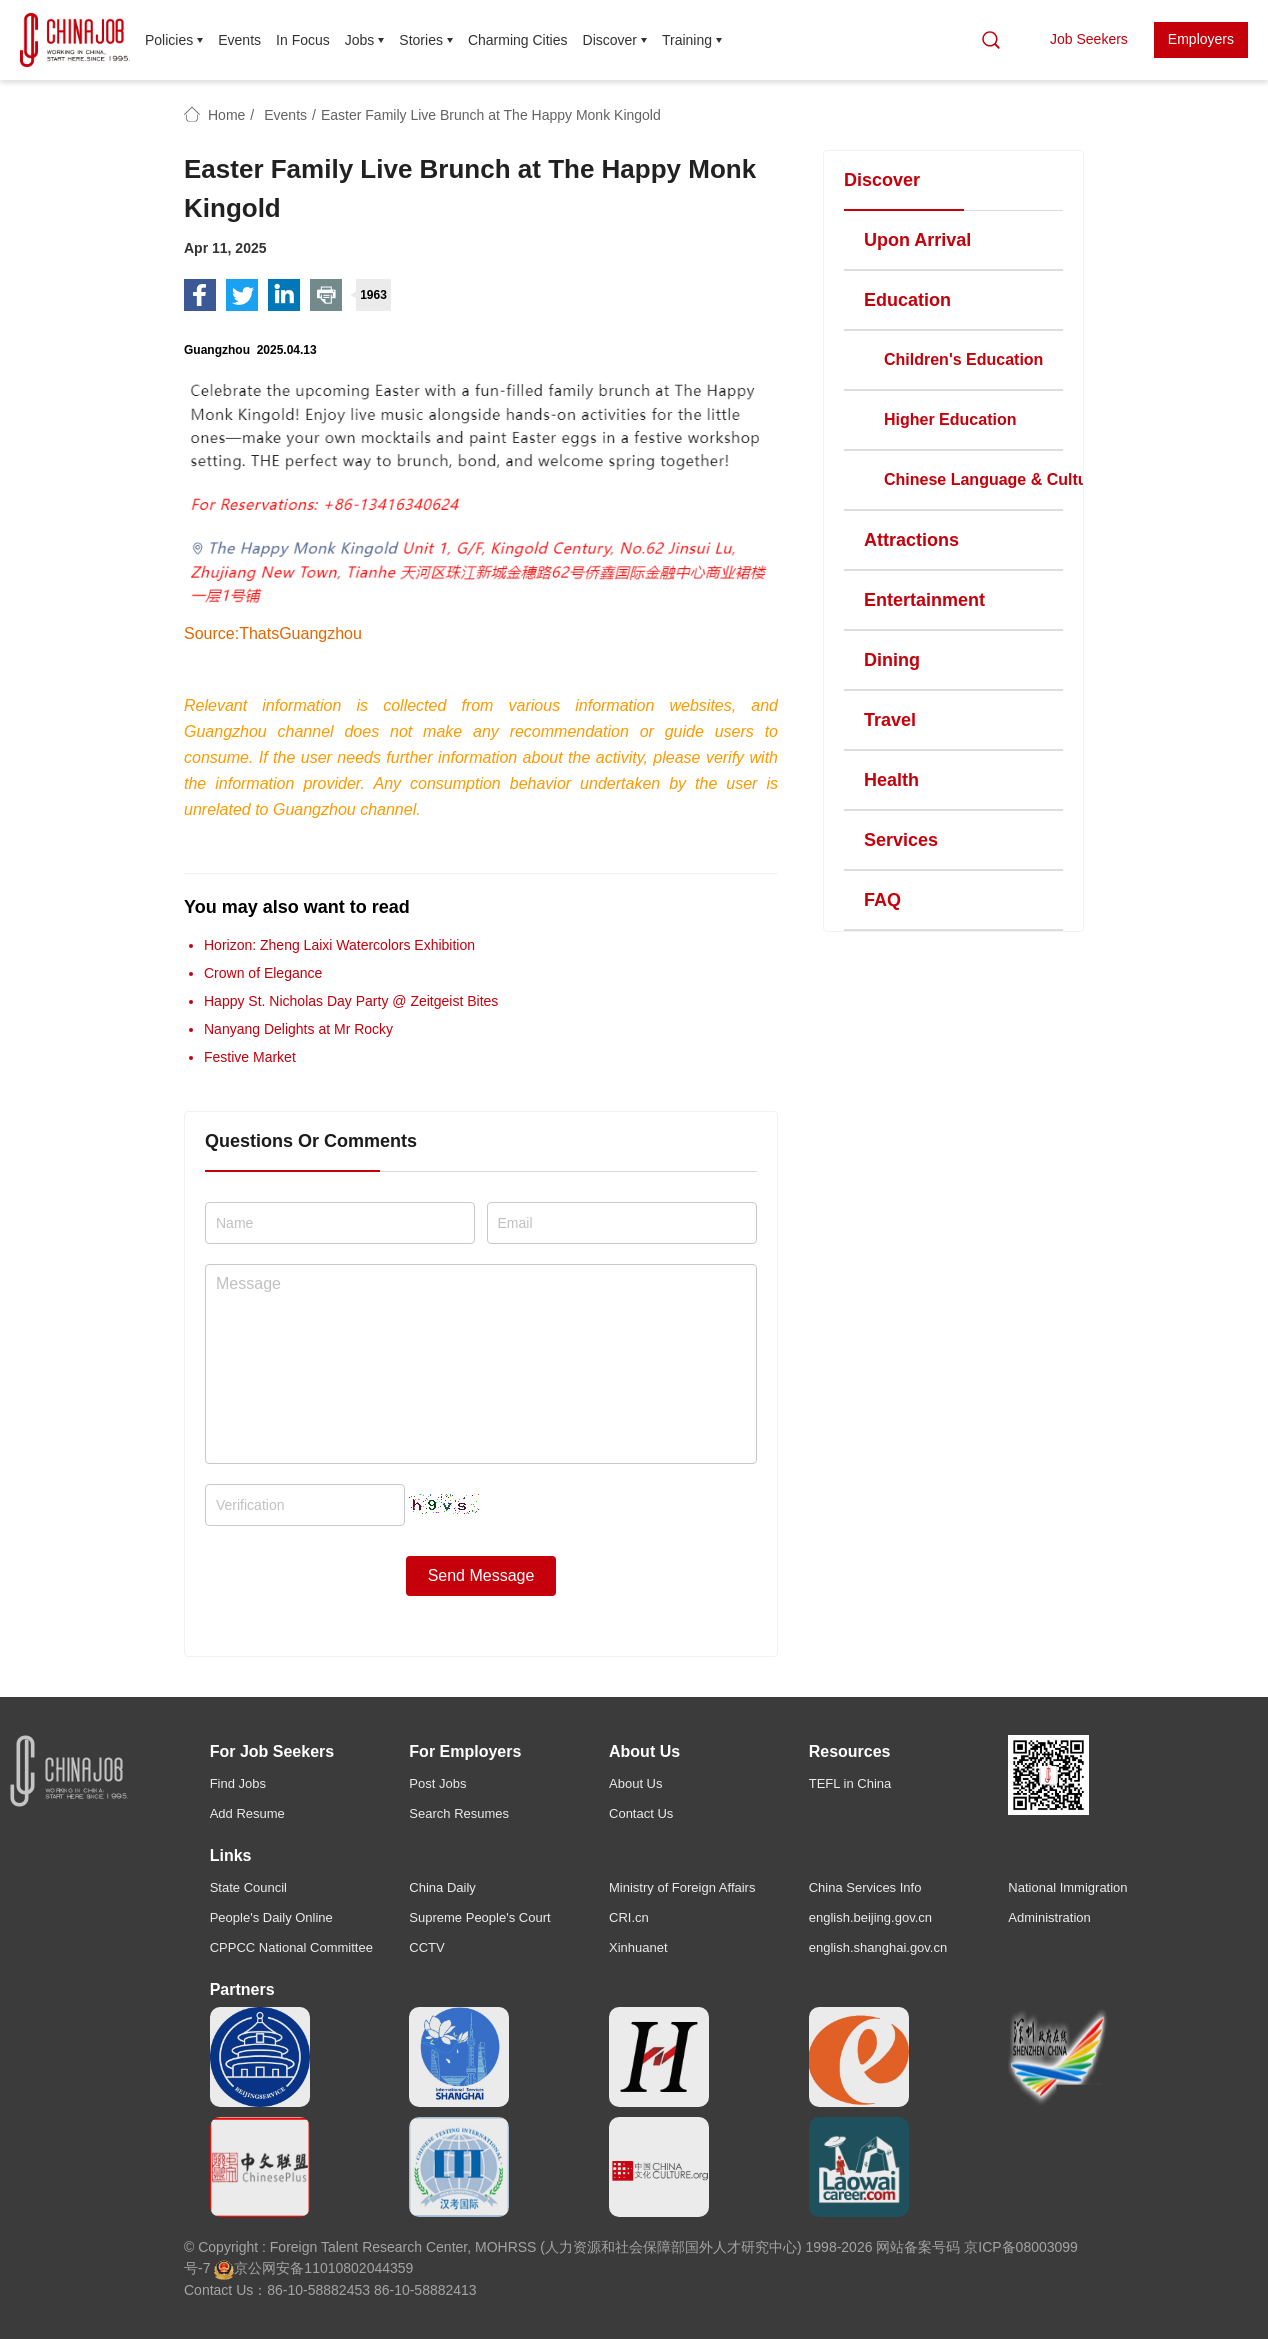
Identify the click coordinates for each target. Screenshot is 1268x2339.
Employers (1201, 39)
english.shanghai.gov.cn (878, 1947)
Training (687, 40)
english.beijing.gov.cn (870, 1917)
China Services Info (865, 1887)
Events (239, 40)
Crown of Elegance (263, 973)
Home (226, 115)
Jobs (360, 40)
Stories (421, 40)
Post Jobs (437, 1783)
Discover (610, 40)
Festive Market (250, 1057)
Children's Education (963, 359)
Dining (892, 660)
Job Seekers (1089, 39)
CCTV (426, 1947)
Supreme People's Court (479, 1917)
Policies (169, 40)
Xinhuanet (638, 1947)
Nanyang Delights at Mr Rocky (298, 1029)
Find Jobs (238, 1783)
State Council (248, 1887)
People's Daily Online (271, 1917)
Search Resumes (459, 1813)
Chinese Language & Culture (993, 479)
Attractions (911, 540)
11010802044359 (358, 2268)
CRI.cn (629, 1917)
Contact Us (641, 1813)
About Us (635, 1783)
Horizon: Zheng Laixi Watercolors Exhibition (339, 945)
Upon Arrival (917, 240)
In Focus (303, 40)
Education (907, 300)
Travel (890, 720)
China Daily (442, 1887)
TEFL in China (850, 1783)
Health (891, 780)
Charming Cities (518, 40)
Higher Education (950, 419)
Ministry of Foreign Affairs (682, 1887)
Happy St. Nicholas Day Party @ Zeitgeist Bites (351, 1001)
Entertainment (924, 600)
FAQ (882, 900)
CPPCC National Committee (291, 1947)
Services (901, 840)
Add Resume (247, 1813)
